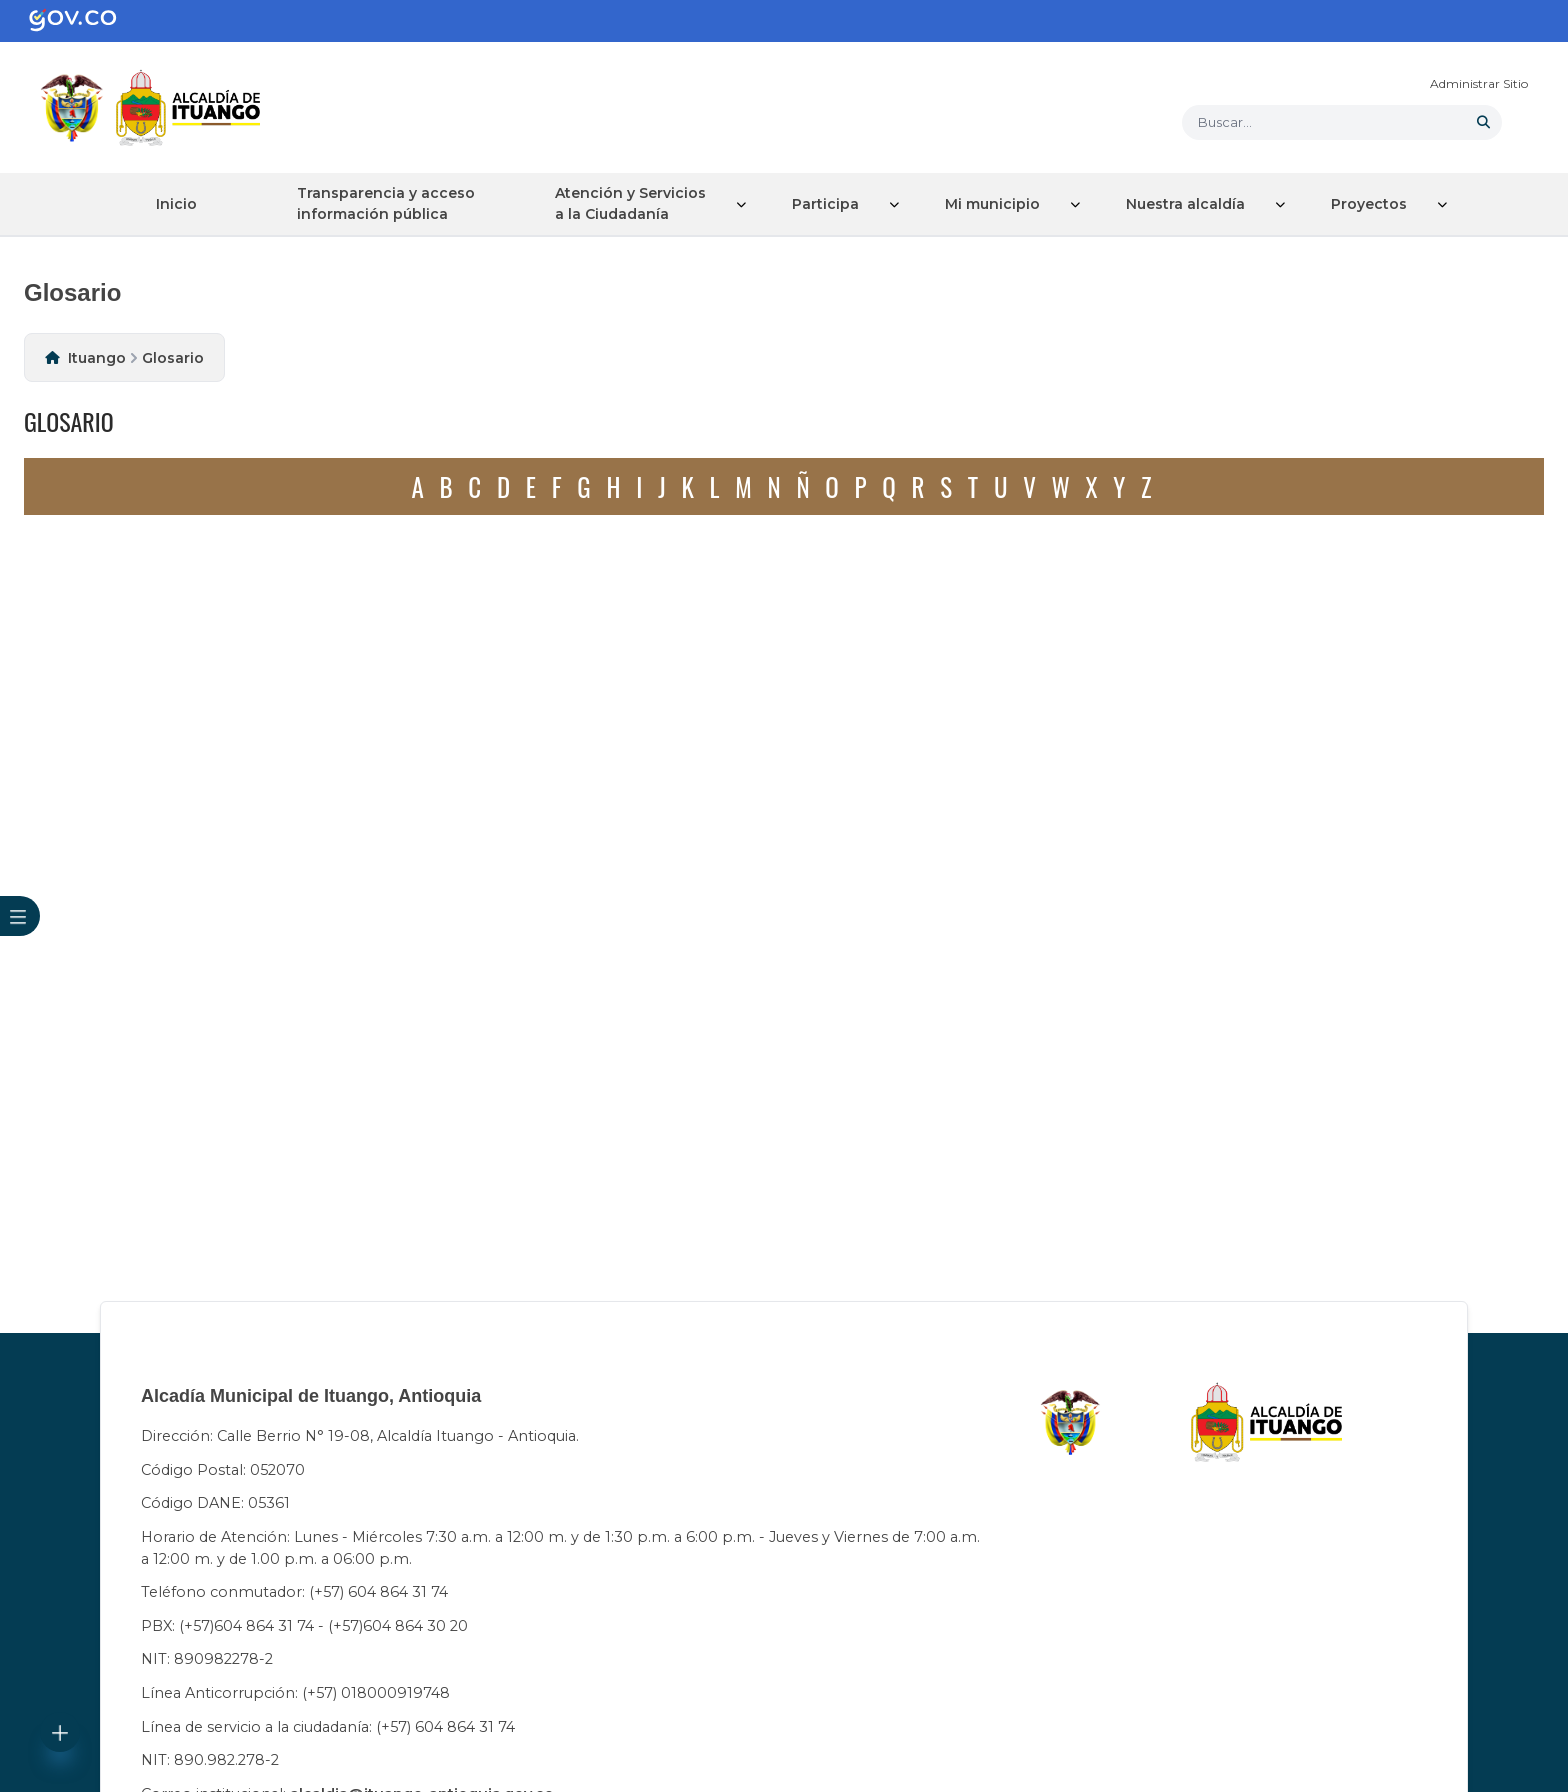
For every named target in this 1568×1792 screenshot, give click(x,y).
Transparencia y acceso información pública (386, 203)
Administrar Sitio (1479, 83)
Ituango (97, 358)
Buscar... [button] (1225, 122)
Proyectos (1369, 204)
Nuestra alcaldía (1185, 204)
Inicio (176, 204)
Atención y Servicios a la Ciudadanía (630, 203)
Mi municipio (992, 204)
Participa (825, 204)
